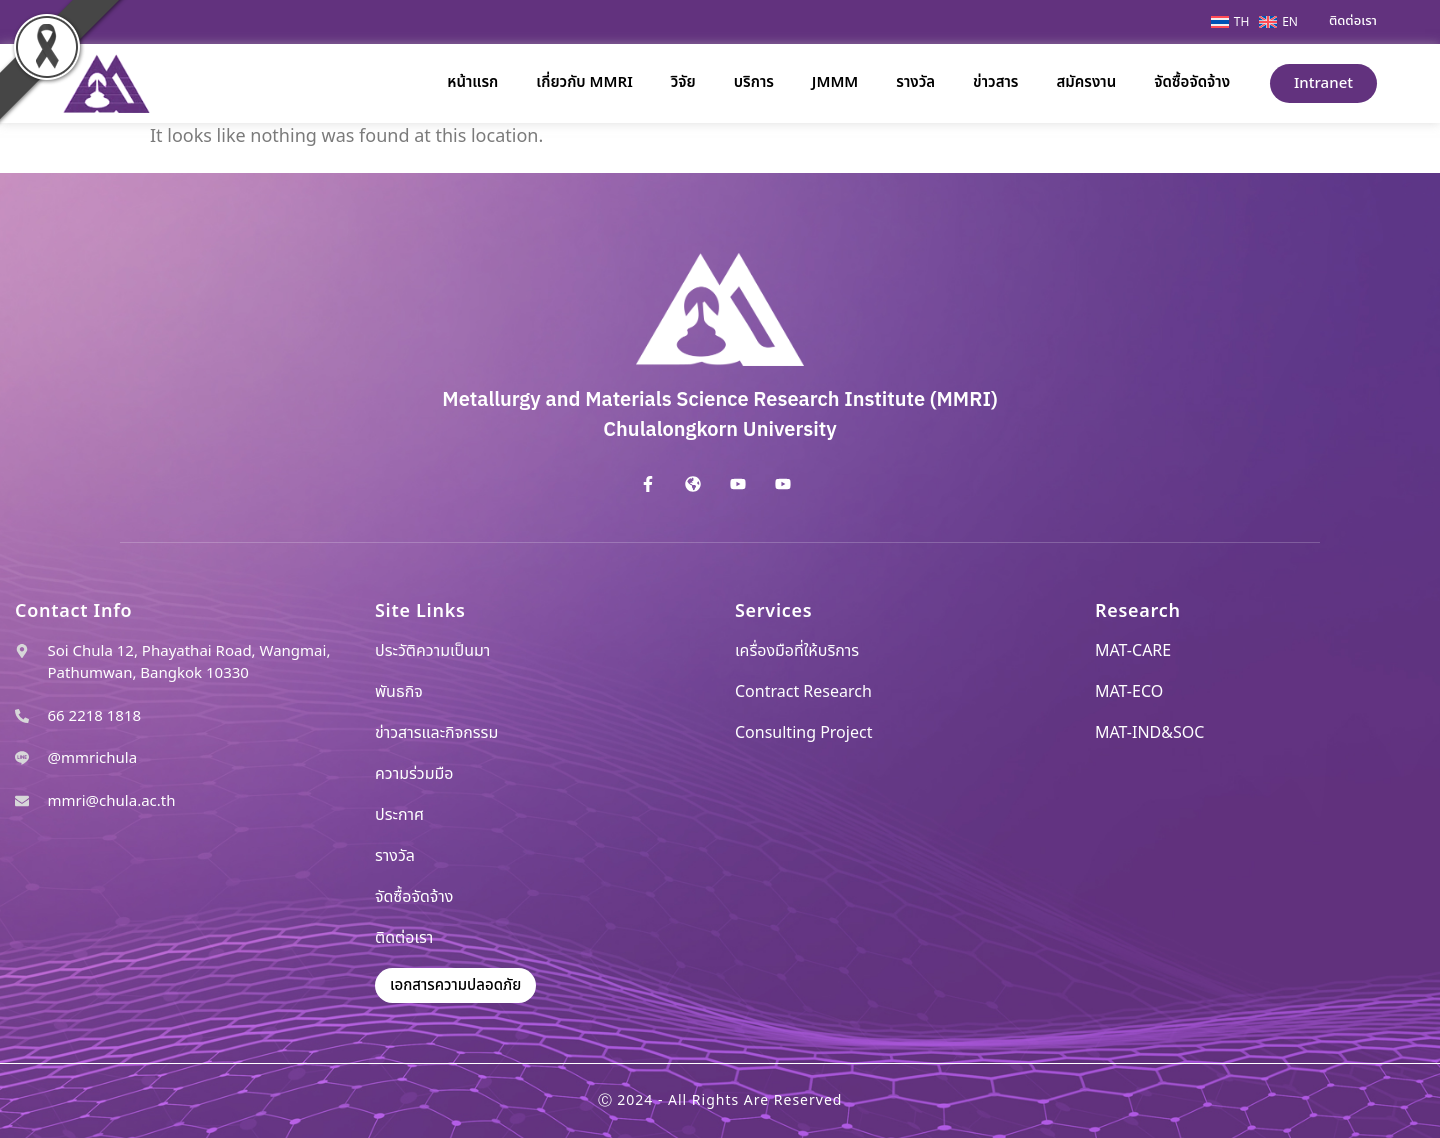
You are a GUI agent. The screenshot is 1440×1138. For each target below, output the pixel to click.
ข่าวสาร (995, 82)
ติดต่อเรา (404, 938)
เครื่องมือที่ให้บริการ (797, 651)
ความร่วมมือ (414, 774)
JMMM (835, 82)
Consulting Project (803, 733)
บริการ (754, 82)
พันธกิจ (399, 692)
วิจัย (683, 82)
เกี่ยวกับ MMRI (584, 82)
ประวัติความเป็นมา (432, 651)
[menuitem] (1235, 21)
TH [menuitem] (1242, 22)
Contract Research (803, 692)
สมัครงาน (1086, 82)
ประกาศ (399, 815)
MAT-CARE (1133, 651)
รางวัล (915, 82)
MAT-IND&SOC (1149, 733)
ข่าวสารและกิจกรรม (436, 733)
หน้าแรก (472, 82)
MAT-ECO (1129, 692)
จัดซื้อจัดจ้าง (1192, 82)
